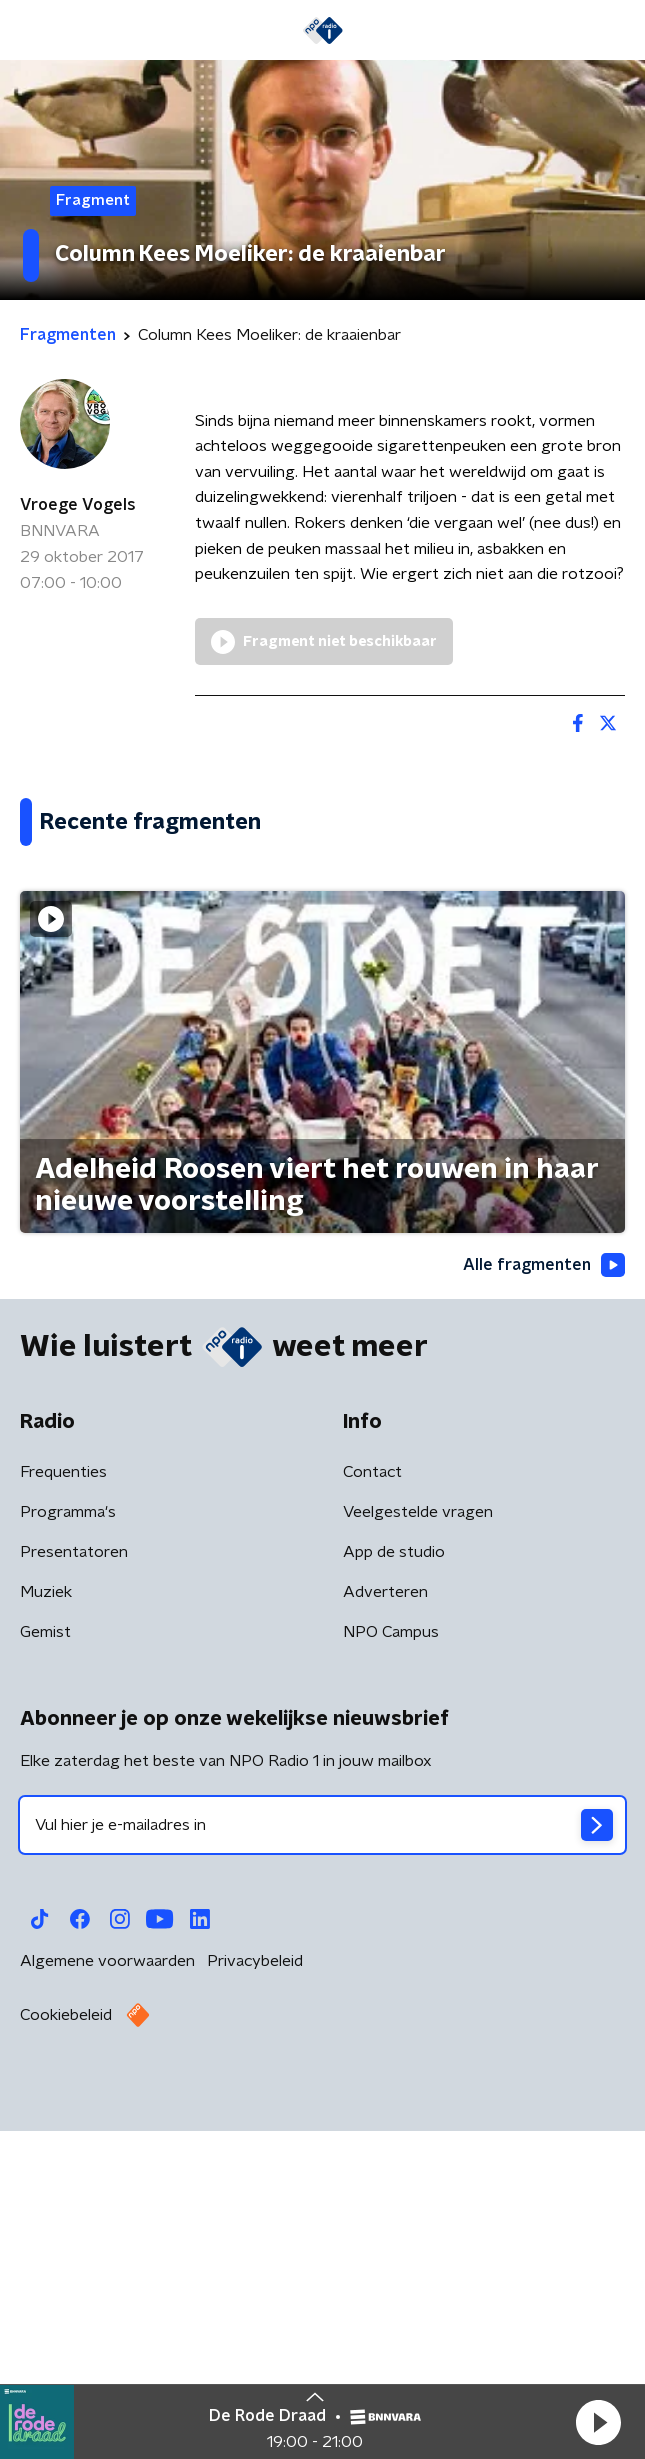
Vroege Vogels (78, 505)
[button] (598, 2422)
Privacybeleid (255, 2302)
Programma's (68, 1853)
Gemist (45, 1973)
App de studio (394, 1893)
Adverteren (385, 1933)
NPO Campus (391, 1973)
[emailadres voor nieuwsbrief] (322, 2166)
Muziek (46, 1933)
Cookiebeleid (66, 2356)
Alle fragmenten (544, 1606)
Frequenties (63, 1813)
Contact (372, 1813)
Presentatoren (74, 1893)
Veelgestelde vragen (418, 1853)
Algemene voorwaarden (107, 2302)
